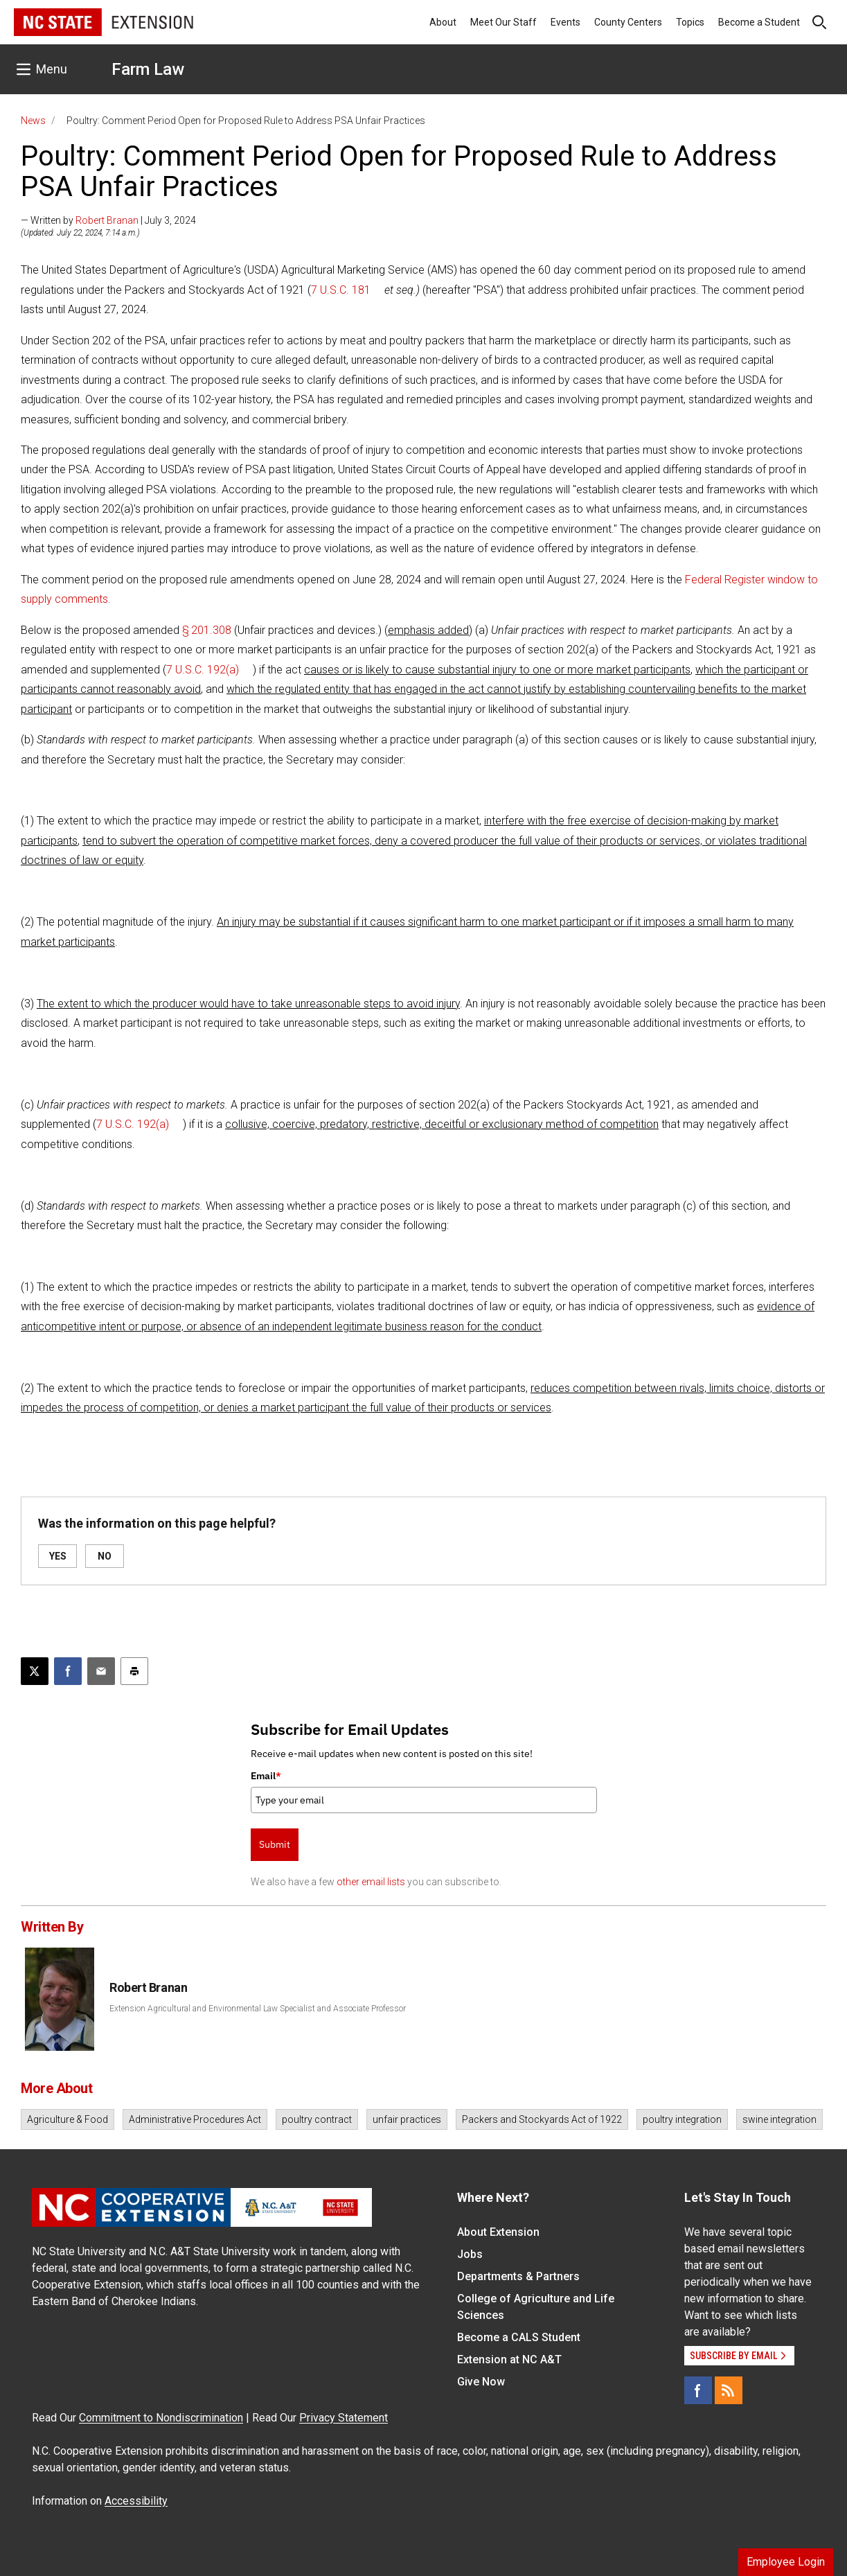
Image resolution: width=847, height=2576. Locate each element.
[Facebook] (698, 2390)
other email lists (371, 1881)
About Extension (498, 2232)
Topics (690, 22)
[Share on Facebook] (68, 1671)
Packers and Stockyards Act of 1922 (542, 2119)
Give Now (481, 2381)
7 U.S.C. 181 (341, 290)
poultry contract (317, 2119)
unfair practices (407, 2119)
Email (266, 1776)
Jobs (470, 2254)
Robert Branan (107, 220)
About (442, 22)
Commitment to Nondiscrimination (161, 2417)
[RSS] (728, 2390)
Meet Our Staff (503, 22)
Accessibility (136, 2500)
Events (565, 22)
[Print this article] (134, 1671)
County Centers (628, 22)
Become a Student (759, 22)
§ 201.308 (206, 630)
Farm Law (148, 69)
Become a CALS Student (518, 2337)
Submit (274, 1844)
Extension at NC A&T (509, 2359)
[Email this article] (101, 1671)
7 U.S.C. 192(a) (202, 669)
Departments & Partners (518, 2276)
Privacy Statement (343, 2417)
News (33, 120)
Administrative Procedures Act (195, 2119)
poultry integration (682, 2119)
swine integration (779, 2119)
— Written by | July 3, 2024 (108, 220)
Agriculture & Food (67, 2119)
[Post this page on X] (34, 1671)
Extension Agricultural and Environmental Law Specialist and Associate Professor (257, 2008)
